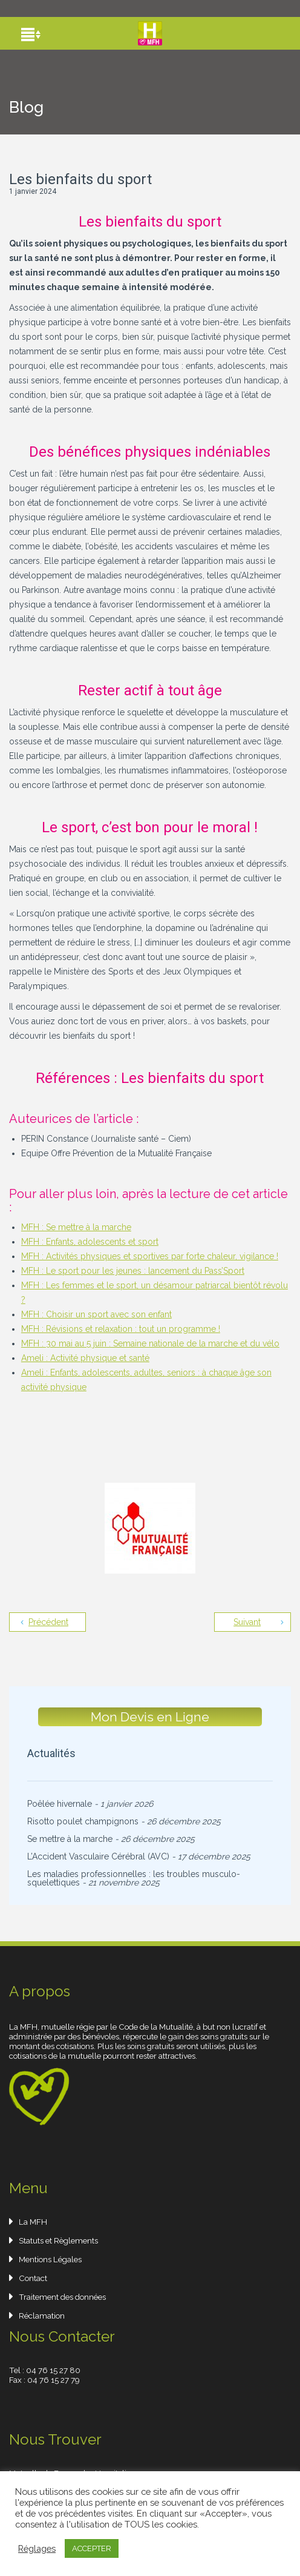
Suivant (247, 1622)
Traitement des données (62, 2297)
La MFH (33, 2222)
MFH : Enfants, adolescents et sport (89, 1242)
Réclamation (42, 2315)
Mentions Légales (50, 2259)
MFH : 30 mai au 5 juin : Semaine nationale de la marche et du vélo (150, 1343)
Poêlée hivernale (59, 1804)
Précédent (48, 1622)
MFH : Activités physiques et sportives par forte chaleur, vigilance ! (149, 1256)
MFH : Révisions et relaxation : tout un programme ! (120, 1329)
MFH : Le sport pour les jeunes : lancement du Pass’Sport (132, 1271)
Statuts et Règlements (58, 2240)
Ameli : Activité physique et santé (85, 1358)
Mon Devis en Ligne (150, 1716)
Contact (33, 2278)
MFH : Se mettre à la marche (76, 1227)
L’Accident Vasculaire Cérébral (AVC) (98, 1856)
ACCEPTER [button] (91, 2548)
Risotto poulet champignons (83, 1821)
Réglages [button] (37, 2548)
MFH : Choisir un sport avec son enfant (96, 1314)
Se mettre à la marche (69, 1839)
